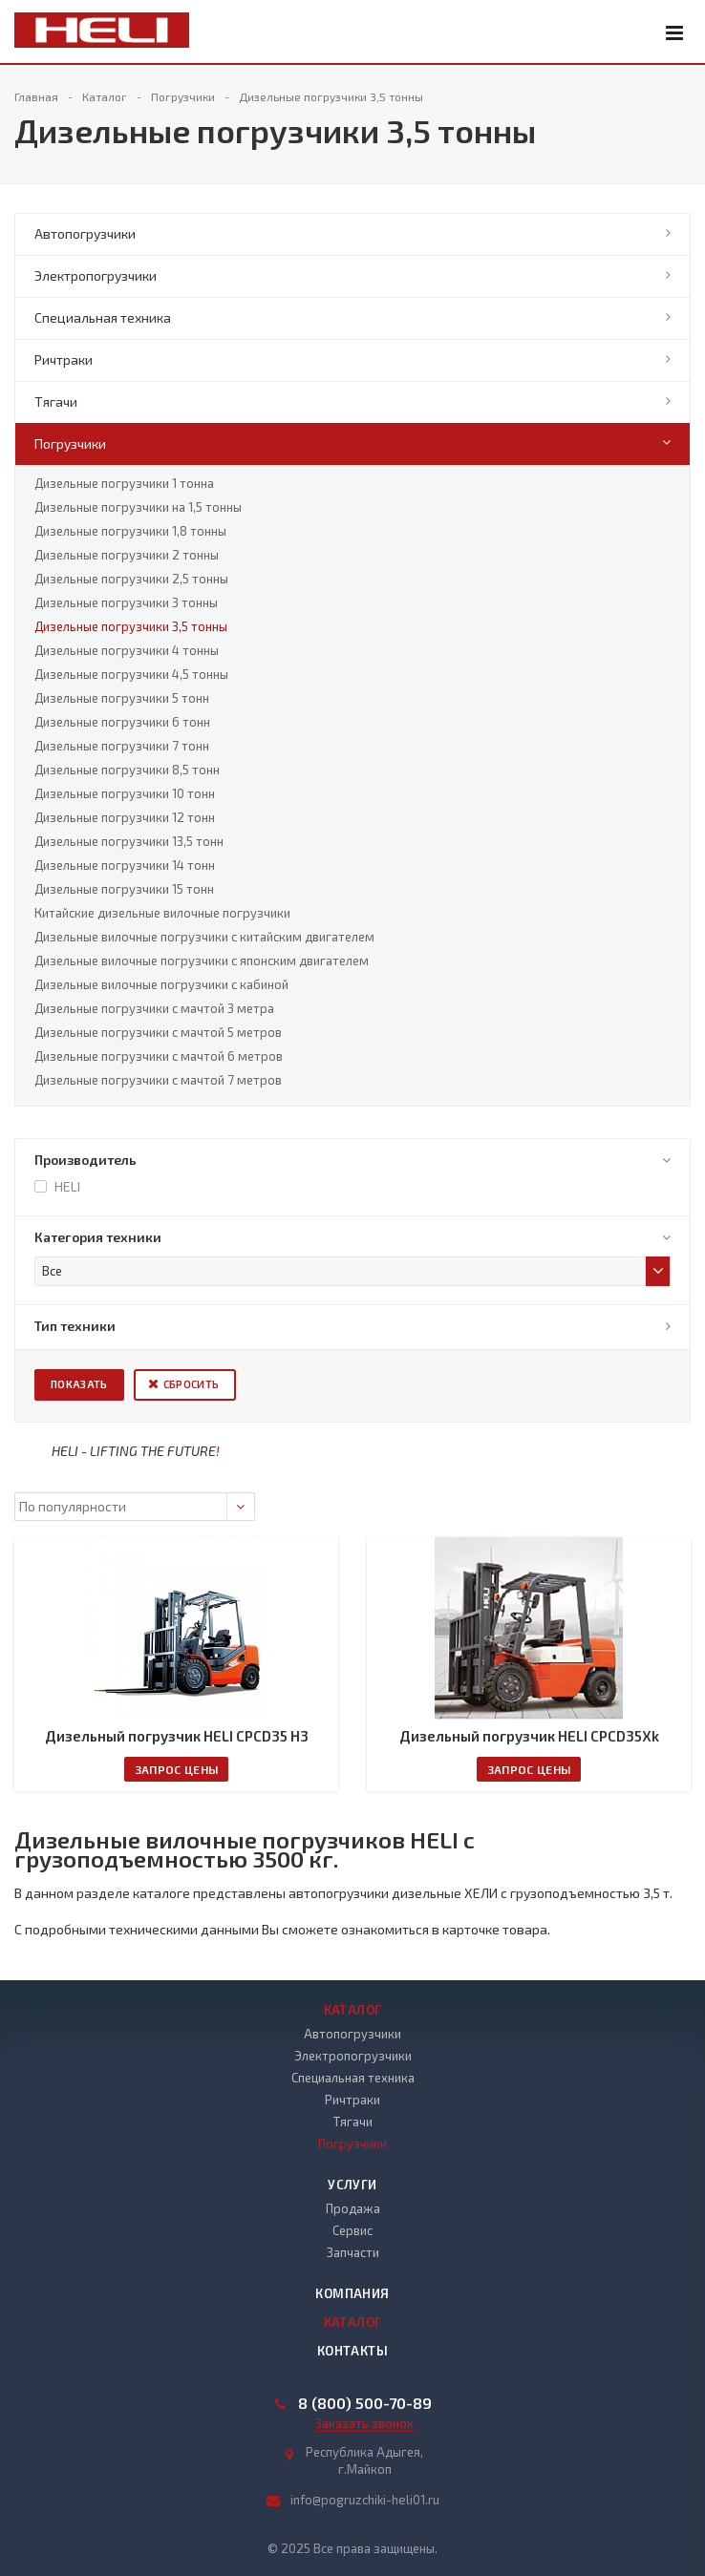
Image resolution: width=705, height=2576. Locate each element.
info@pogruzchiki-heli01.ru (364, 2499)
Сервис (352, 2230)
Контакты (352, 2350)
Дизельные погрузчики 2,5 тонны (131, 578)
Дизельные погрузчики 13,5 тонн (129, 841)
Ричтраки (63, 359)
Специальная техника (102, 317)
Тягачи (55, 401)
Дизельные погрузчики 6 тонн (122, 721)
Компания (352, 2293)
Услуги (352, 2184)
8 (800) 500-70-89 (365, 2403)
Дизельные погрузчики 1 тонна (124, 483)
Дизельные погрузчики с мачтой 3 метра (154, 1008)
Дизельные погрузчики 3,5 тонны (130, 626)
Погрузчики (70, 443)
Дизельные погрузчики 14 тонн (124, 865)
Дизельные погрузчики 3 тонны (126, 602)
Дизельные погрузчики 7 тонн (121, 745)
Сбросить (191, 1384)
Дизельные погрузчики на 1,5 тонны (138, 507)
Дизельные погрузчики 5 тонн (121, 698)
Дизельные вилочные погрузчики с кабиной (161, 984)
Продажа (353, 2208)
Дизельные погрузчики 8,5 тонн (127, 769)
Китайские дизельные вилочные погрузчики (162, 912)
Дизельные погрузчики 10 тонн (124, 793)
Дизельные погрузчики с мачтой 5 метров (158, 1032)
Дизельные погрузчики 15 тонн (124, 889)
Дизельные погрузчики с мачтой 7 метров (158, 1079)
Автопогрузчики (85, 233)
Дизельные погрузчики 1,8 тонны (130, 530)
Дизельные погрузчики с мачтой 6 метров (158, 1056)
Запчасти (353, 2252)
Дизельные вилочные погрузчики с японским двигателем (201, 960)
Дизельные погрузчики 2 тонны (126, 554)
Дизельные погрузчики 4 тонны (126, 650)
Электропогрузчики (95, 275)
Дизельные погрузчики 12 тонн (124, 817)
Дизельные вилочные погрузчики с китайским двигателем (204, 936)
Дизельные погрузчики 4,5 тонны (131, 674)
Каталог (353, 2009)
